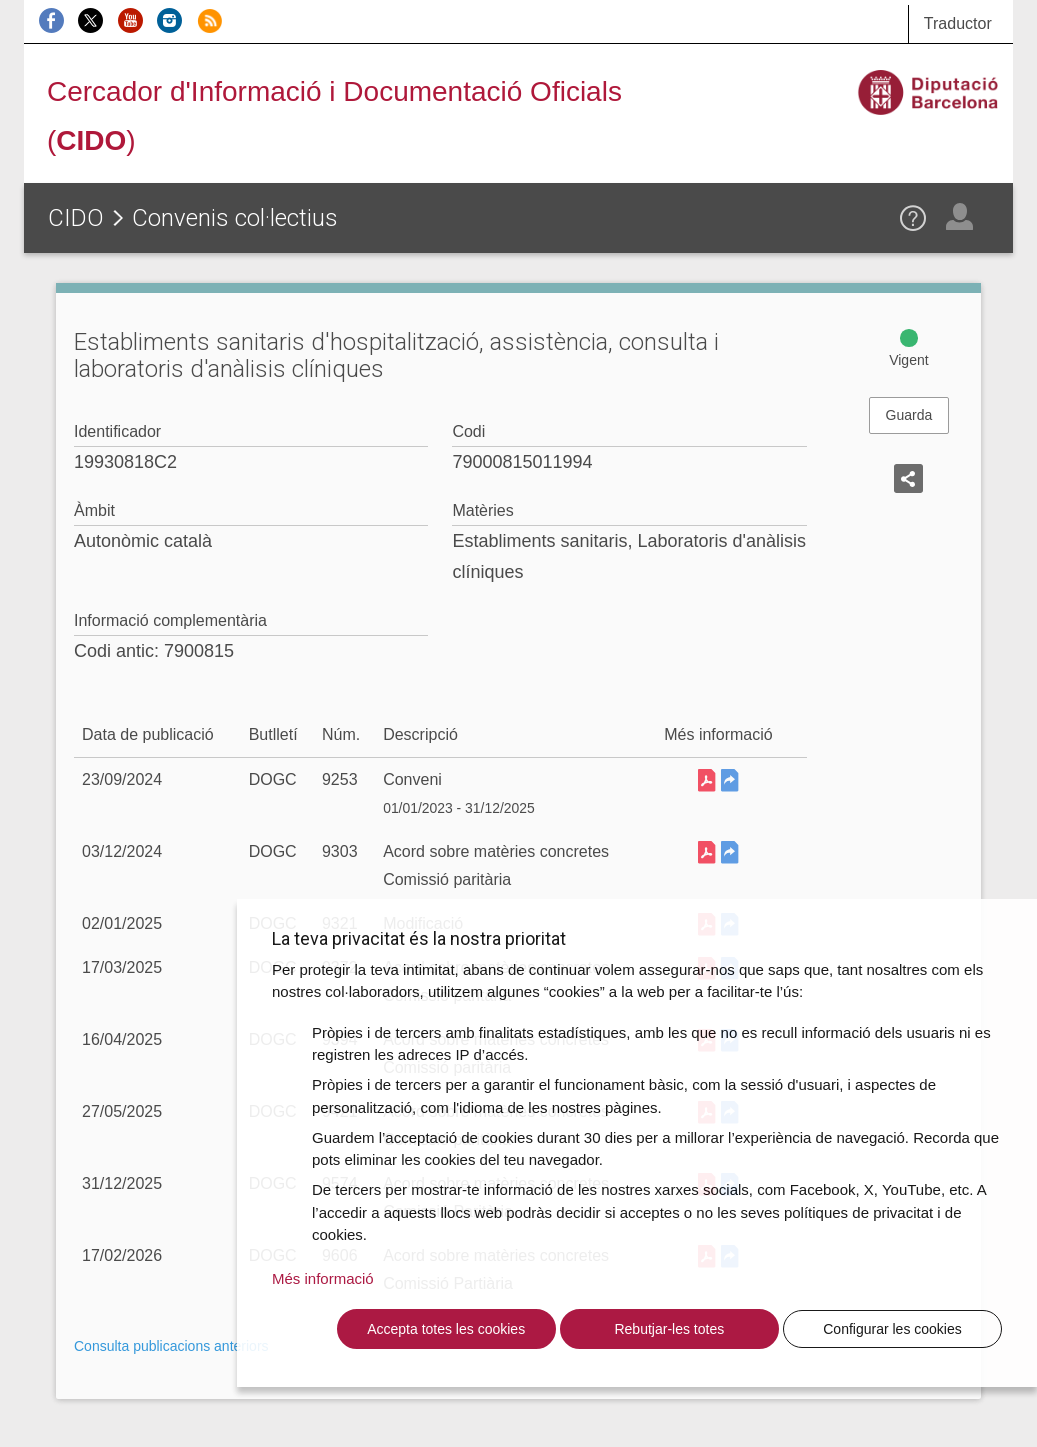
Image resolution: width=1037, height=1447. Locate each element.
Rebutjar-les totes (669, 1329)
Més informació (323, 1278)
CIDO (76, 218)
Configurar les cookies (892, 1329)
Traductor (958, 23)
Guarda (909, 415)
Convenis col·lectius (235, 218)
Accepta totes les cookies (446, 1329)
